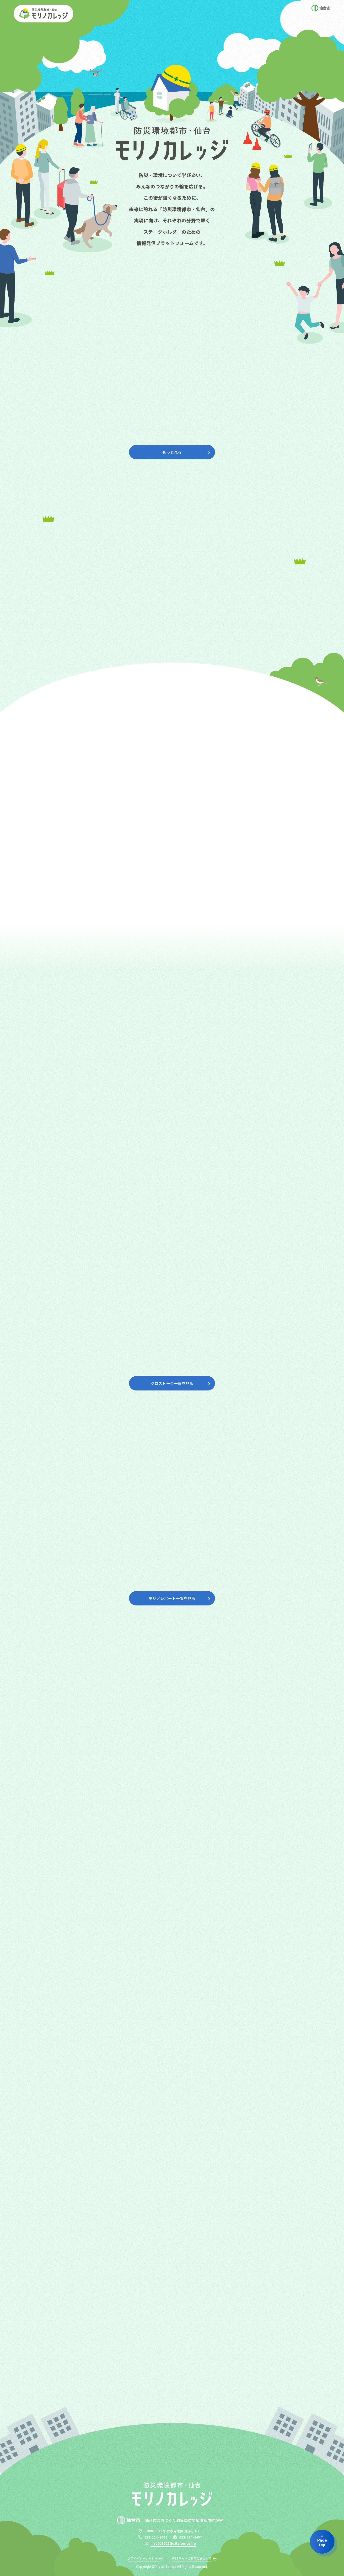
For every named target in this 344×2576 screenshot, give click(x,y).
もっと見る (172, 452)
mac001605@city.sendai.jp (173, 2543)
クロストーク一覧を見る (172, 1383)
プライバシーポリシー (143, 2558)
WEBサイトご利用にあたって (191, 2558)
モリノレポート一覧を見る (172, 1610)
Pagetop (322, 2543)
